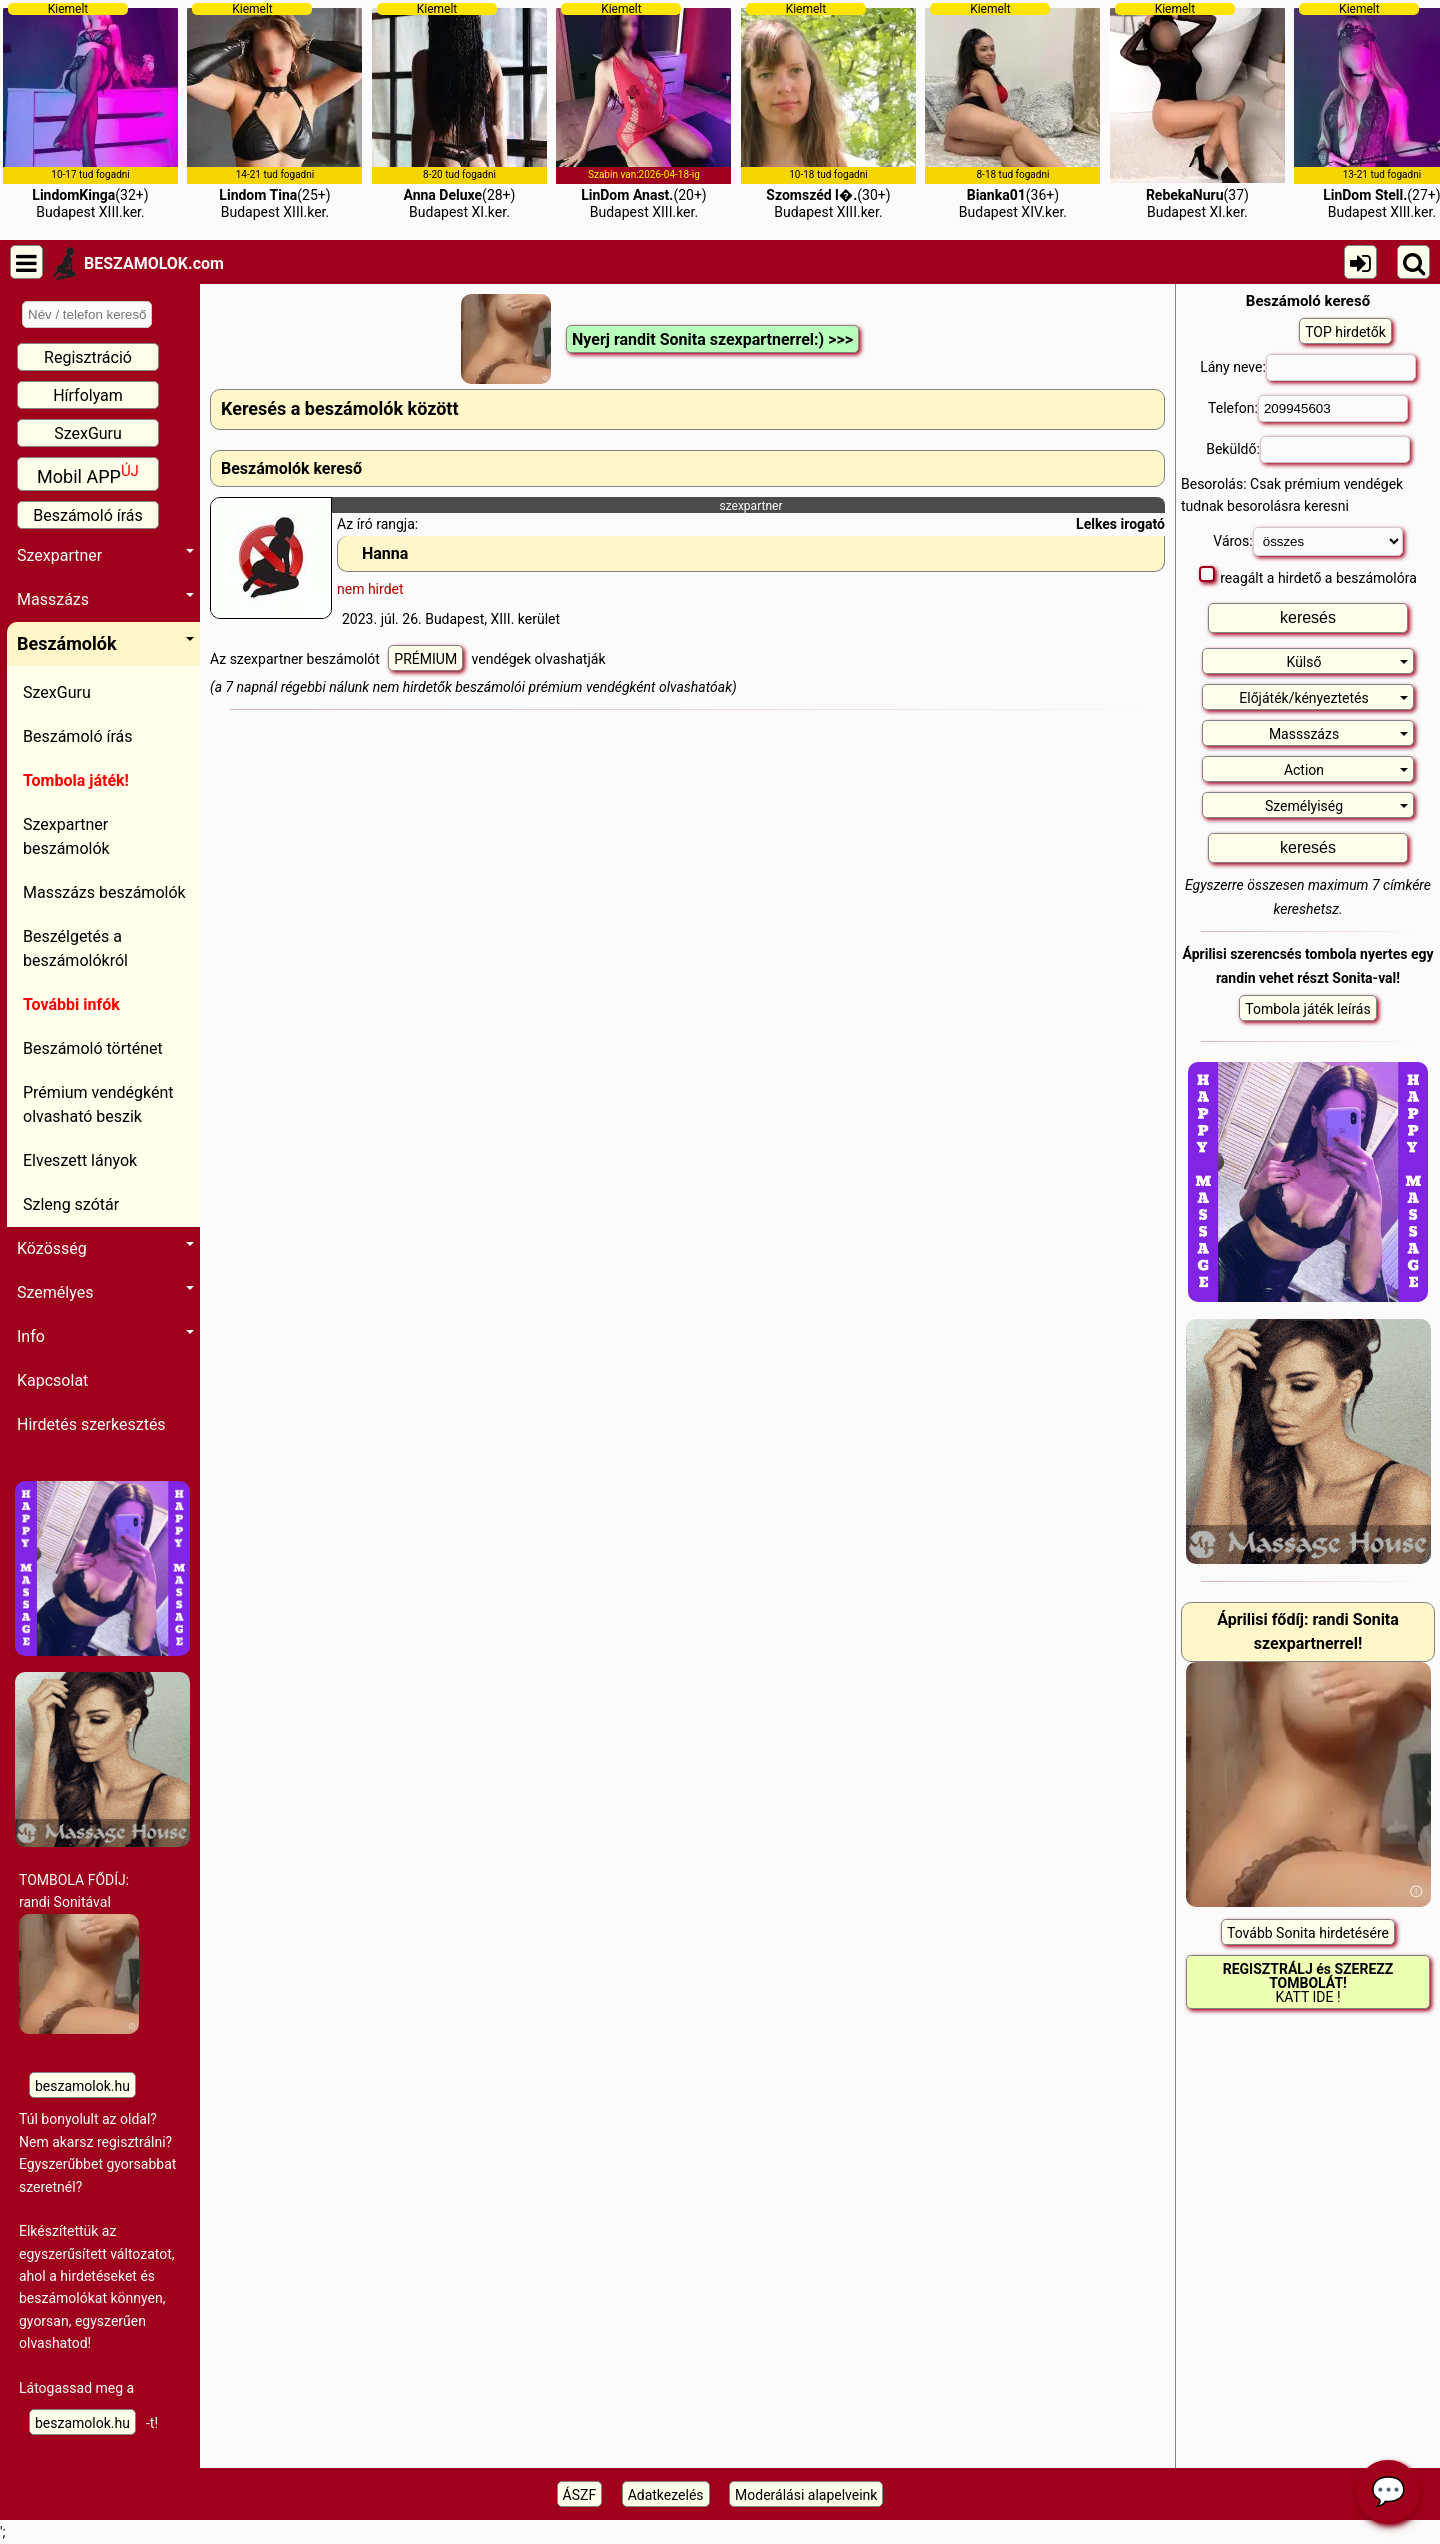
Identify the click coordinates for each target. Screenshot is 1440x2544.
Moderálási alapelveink (806, 2495)
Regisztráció (88, 357)
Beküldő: (1308, 449)
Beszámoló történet (93, 1048)
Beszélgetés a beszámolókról (75, 948)
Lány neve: (1308, 367)
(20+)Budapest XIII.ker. (643, 111)
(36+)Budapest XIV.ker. (1012, 111)
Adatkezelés (666, 2495)
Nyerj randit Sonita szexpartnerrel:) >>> (712, 339)
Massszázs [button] (1338, 734)
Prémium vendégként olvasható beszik (98, 1104)
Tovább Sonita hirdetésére (1308, 1933)
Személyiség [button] (1336, 806)
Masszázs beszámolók (104, 892)
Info (105, 1336)
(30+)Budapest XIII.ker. (828, 111)
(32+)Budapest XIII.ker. (90, 111)
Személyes (105, 1292)
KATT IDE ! (1308, 1983)
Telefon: (1308, 408)
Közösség (105, 1248)
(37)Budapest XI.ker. (1197, 111)
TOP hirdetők (1345, 332)
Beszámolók (105, 643)
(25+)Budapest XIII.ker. (274, 111)
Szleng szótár (71, 1204)
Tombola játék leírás (1307, 1009)
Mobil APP (88, 474)
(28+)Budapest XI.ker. (459, 111)
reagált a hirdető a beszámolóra (1308, 576)
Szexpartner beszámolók (66, 836)
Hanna (385, 553)
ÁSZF (580, 2495)
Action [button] (1346, 770)
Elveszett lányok (80, 1160)
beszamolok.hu (82, 2086)
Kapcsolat (52, 1380)
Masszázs (105, 599)
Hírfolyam (88, 395)
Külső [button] (1347, 662)
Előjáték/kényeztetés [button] (1323, 698)
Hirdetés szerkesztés (91, 1424)
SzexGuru (88, 433)
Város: (1307, 541)
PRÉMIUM (425, 659)
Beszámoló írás (88, 515)
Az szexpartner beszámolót (296, 659)
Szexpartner (105, 555)
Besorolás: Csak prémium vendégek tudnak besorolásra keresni (1292, 495)
